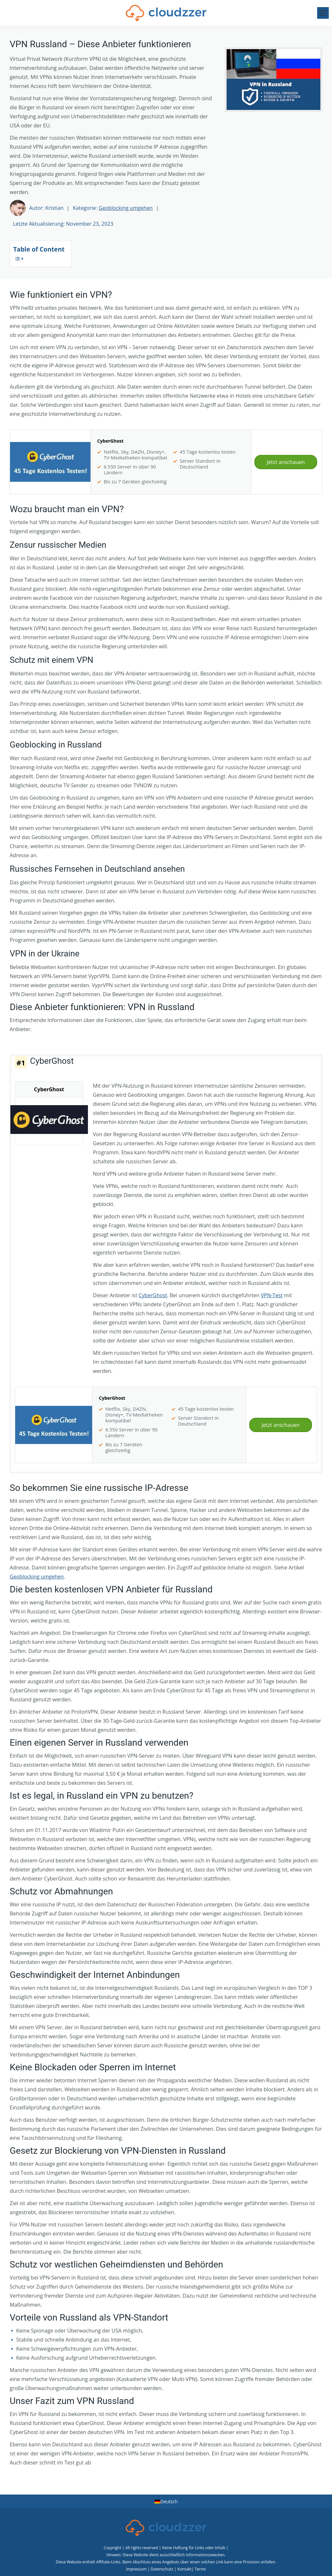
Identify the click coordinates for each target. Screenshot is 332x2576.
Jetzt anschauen (286, 462)
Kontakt (184, 2569)
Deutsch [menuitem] (169, 2501)
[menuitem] (166, 2501)
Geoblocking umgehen (126, 207)
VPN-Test (272, 1295)
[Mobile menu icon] (323, 13)
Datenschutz (162, 2569)
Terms (200, 2569)
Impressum (136, 2569)
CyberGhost (153, 1295)
